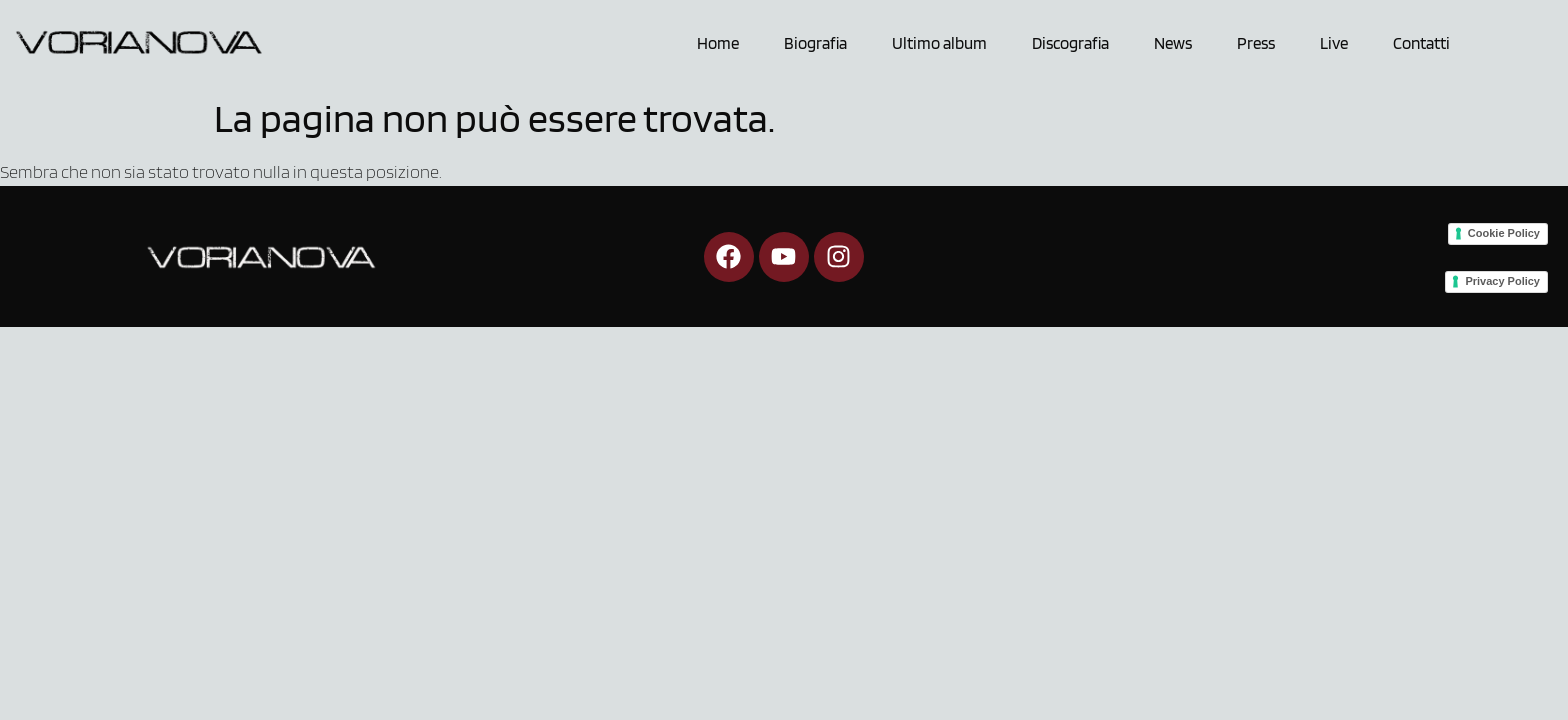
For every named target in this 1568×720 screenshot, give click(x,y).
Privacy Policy (1502, 281)
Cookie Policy (1504, 233)
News (1173, 43)
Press (1256, 43)
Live (1334, 43)
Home (718, 43)
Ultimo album (939, 43)
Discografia (1070, 43)
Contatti (1421, 43)
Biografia (815, 43)
